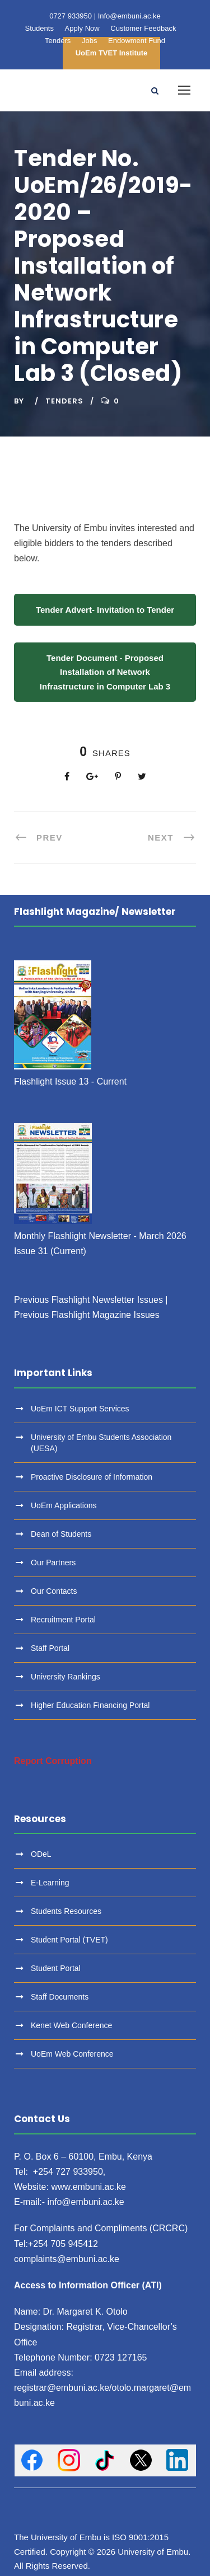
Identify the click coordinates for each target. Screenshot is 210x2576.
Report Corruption (53, 1761)
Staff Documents (59, 1996)
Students (39, 28)
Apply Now (82, 28)
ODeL (41, 1854)
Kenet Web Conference (71, 2025)
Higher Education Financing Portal (90, 1705)
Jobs (89, 40)
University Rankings (65, 1676)
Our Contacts (54, 1591)
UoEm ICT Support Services (80, 1408)
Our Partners (53, 1562)
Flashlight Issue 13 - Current (70, 1081)
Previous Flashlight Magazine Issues (87, 1315)
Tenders (58, 40)
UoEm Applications (64, 1505)
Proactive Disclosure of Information (91, 1476)
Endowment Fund (136, 40)
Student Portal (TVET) (69, 1939)
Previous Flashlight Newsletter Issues (88, 1300)
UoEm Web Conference (72, 2053)
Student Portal (56, 1968)
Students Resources (66, 1911)
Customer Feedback (143, 28)
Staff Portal (50, 1648)
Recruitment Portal (63, 1619)
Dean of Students (61, 1533)
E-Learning (50, 1882)
